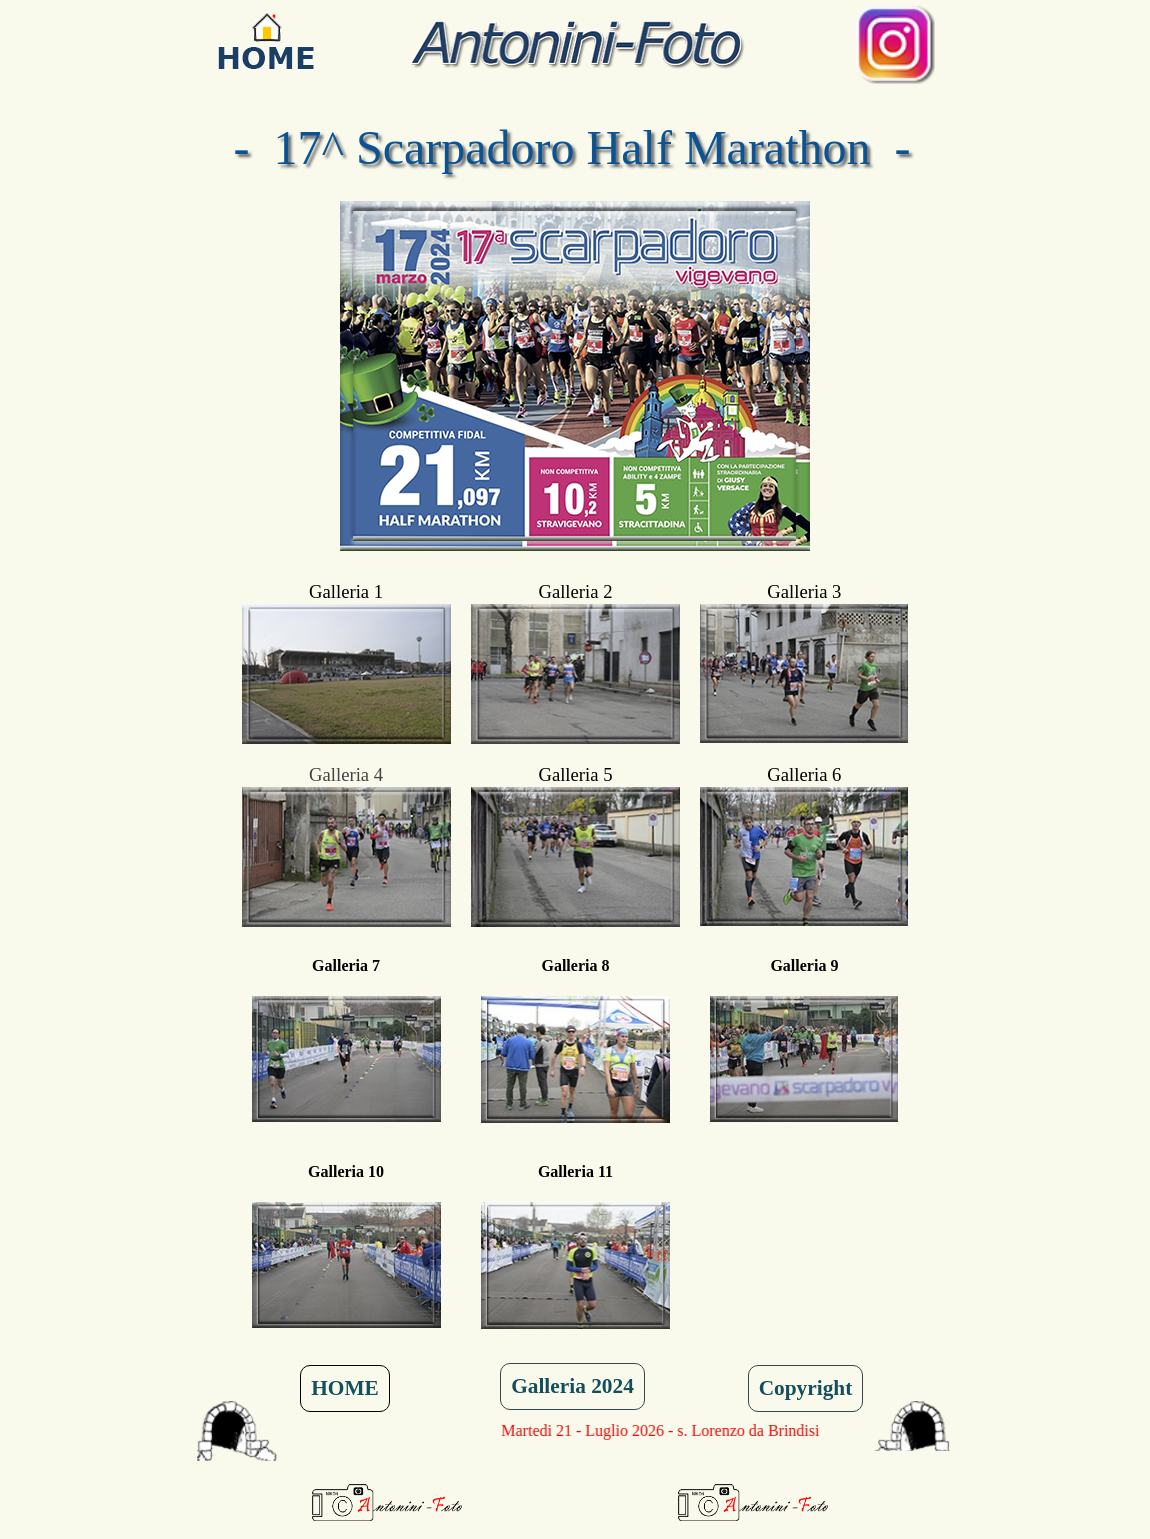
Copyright (806, 1388)
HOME (345, 1388)
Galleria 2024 (572, 1386)
